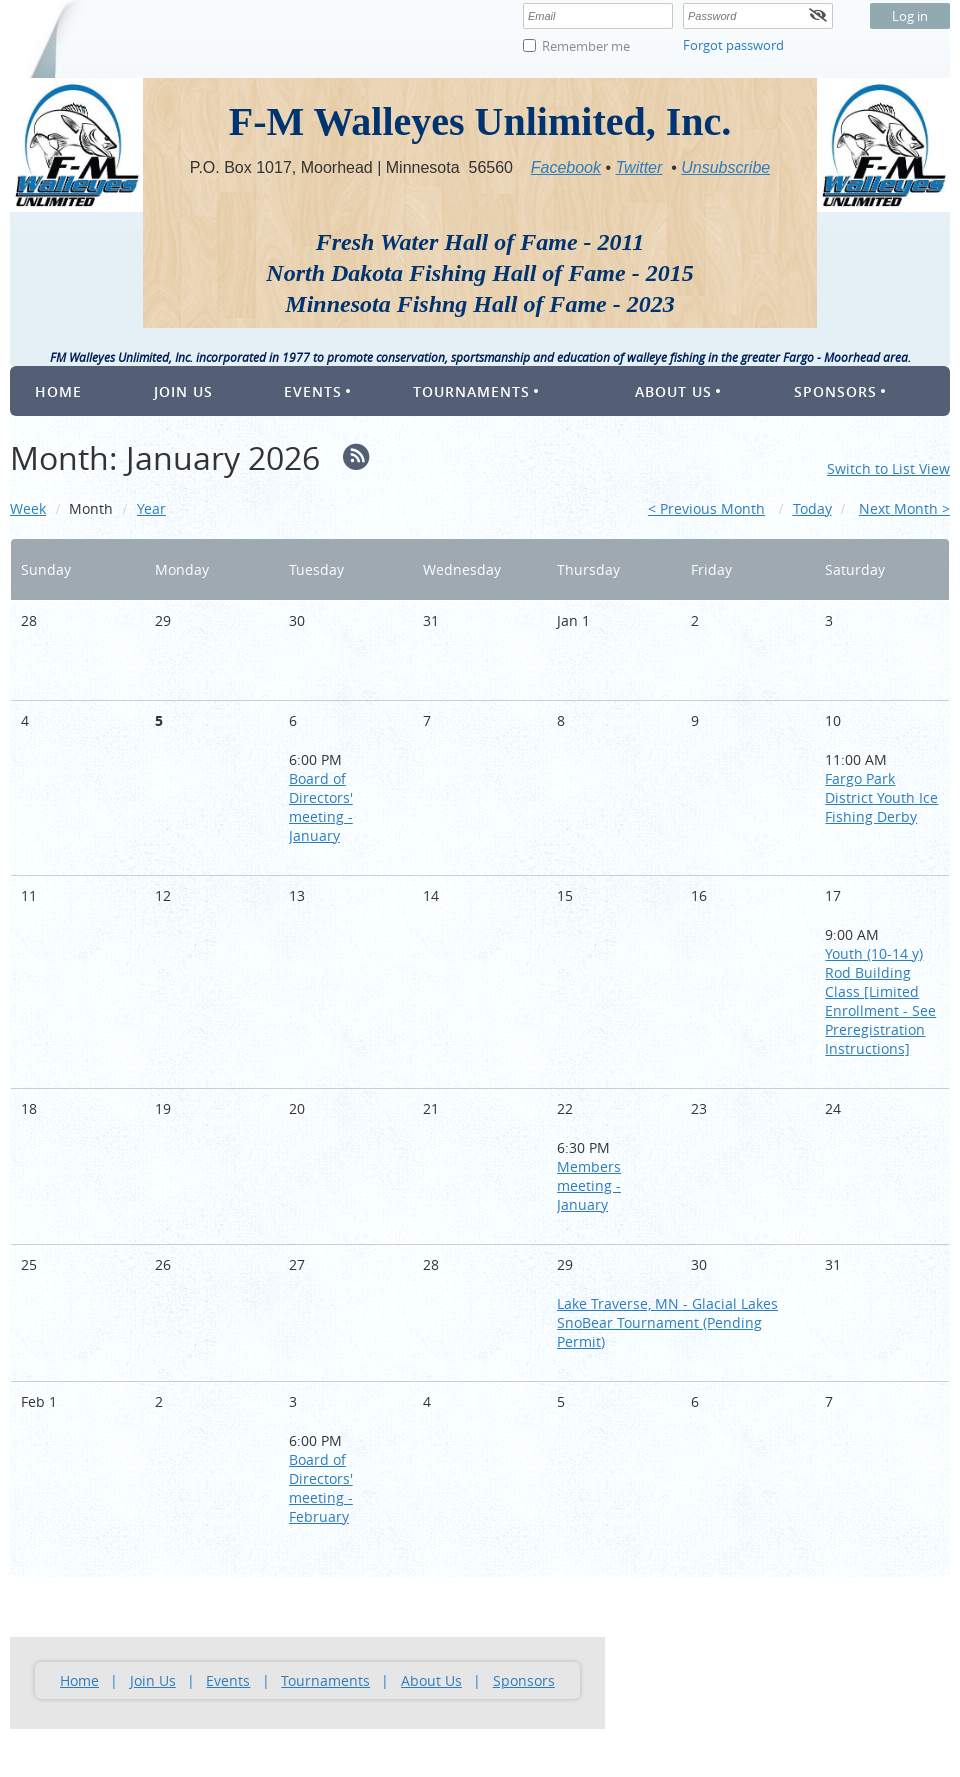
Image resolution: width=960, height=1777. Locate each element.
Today (812, 508)
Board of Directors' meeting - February (321, 1488)
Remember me (586, 46)
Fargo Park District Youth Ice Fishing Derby (881, 797)
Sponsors (524, 1680)
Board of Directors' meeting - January (321, 807)
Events (228, 1680)
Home (79, 1680)
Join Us (153, 1680)
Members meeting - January (589, 1185)
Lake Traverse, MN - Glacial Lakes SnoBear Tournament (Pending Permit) (667, 1322)
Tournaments (325, 1680)
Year (151, 508)
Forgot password (733, 45)
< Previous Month (706, 508)
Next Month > (904, 508)
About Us (431, 1680)
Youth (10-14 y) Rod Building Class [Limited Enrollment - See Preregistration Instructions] (880, 1001)
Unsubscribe (725, 167)
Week (28, 508)
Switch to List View (888, 468)
